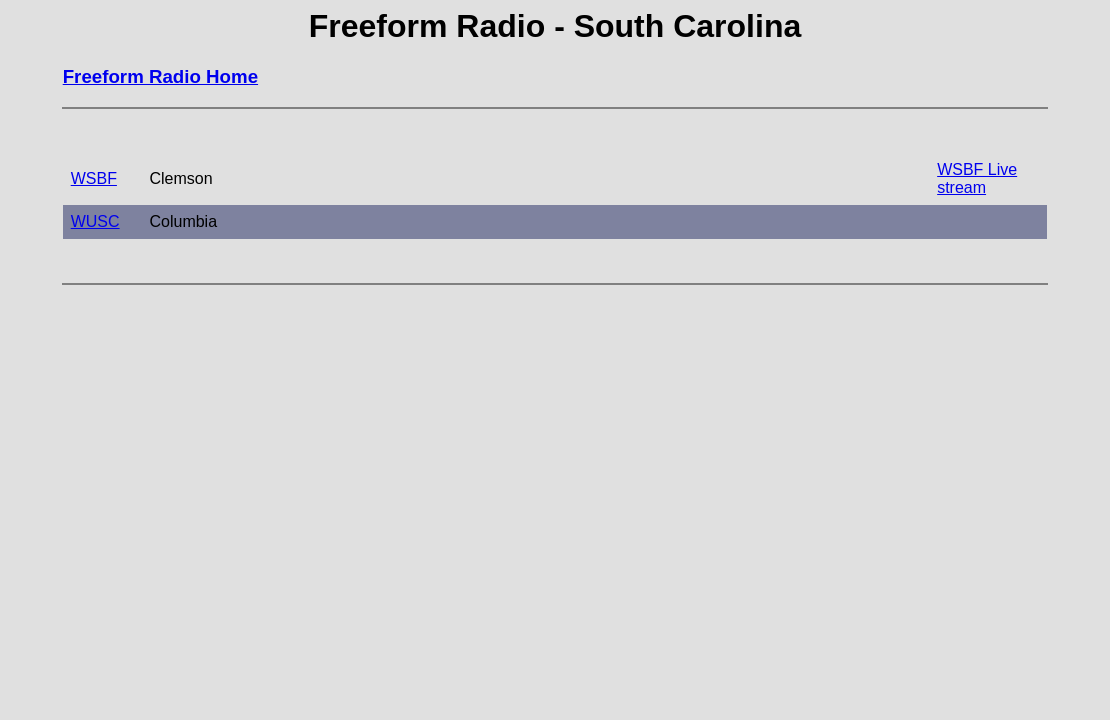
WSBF (94, 178)
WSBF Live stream (977, 178)
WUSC (95, 221)
